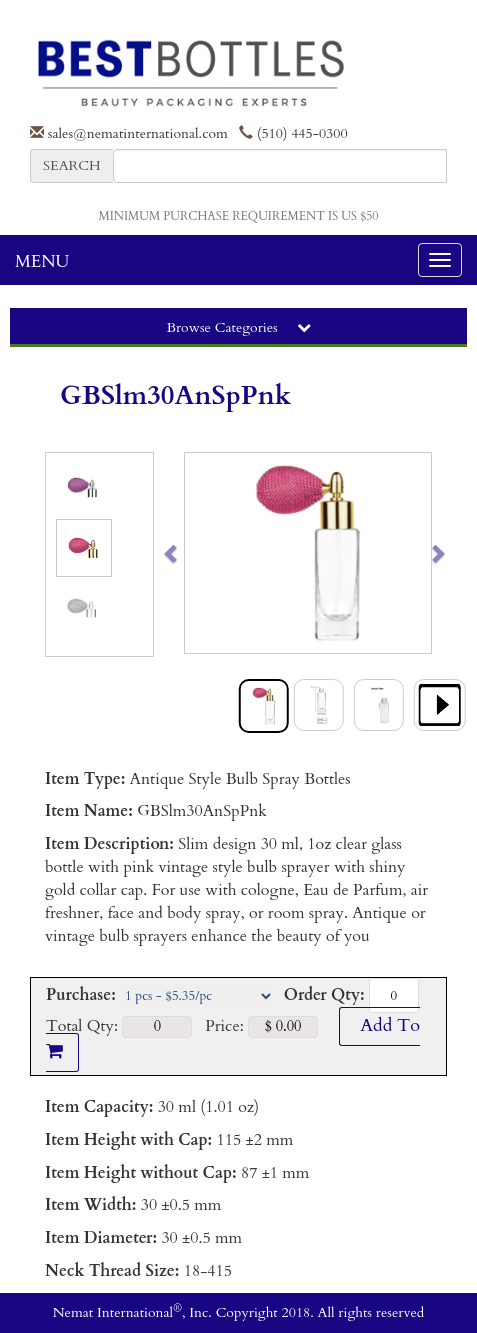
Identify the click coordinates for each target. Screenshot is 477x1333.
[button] (197, 553)
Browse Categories (238, 327)
